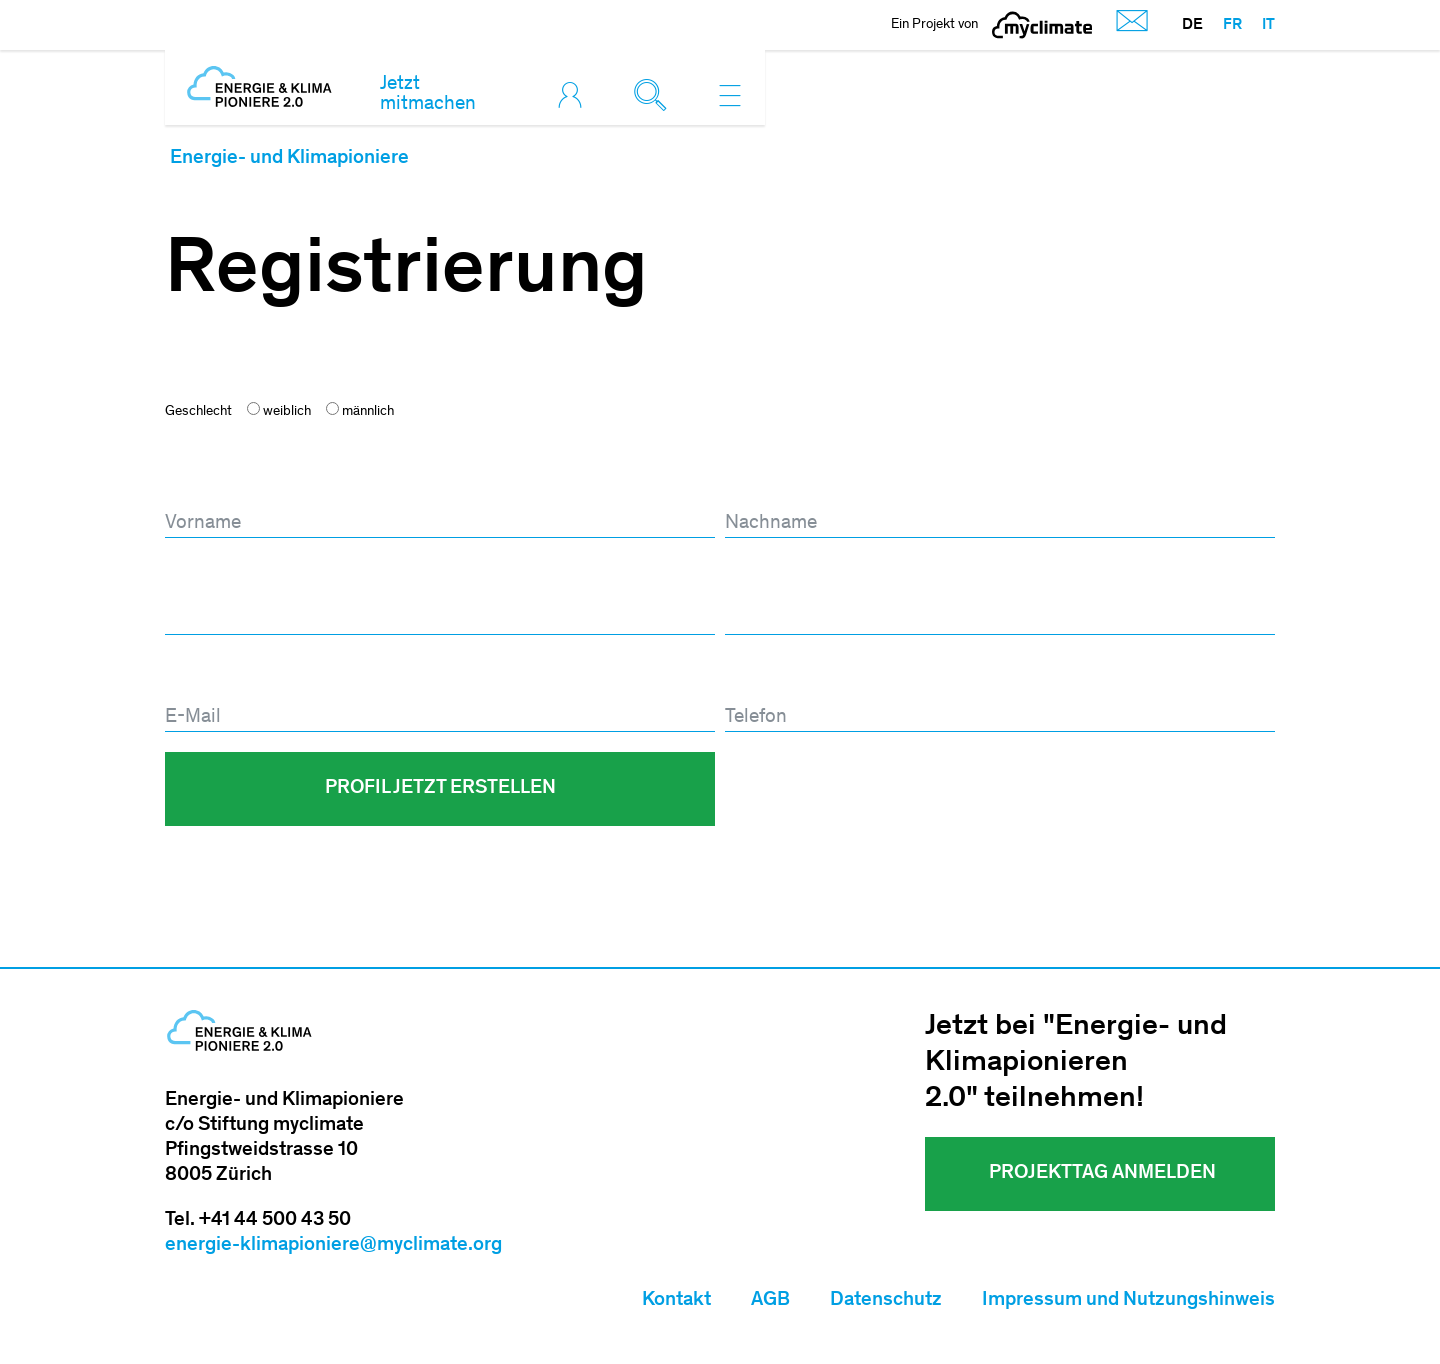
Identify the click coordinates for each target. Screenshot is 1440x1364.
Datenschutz (886, 1301)
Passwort (206, 580)
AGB (770, 1301)
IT (1268, 25)
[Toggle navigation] (730, 95)
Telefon (753, 677)
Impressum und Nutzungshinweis (1128, 1301)
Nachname (773, 483)
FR (1232, 25)
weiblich (279, 410)
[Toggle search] (655, 95)
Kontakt (676, 1301)
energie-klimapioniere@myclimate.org (333, 1246)
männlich (360, 410)
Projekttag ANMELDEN (1100, 1174)
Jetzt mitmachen (428, 95)
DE (1192, 25)
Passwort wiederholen (815, 580)
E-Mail (195, 677)
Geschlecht (198, 412)
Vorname (205, 483)
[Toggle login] (575, 95)
